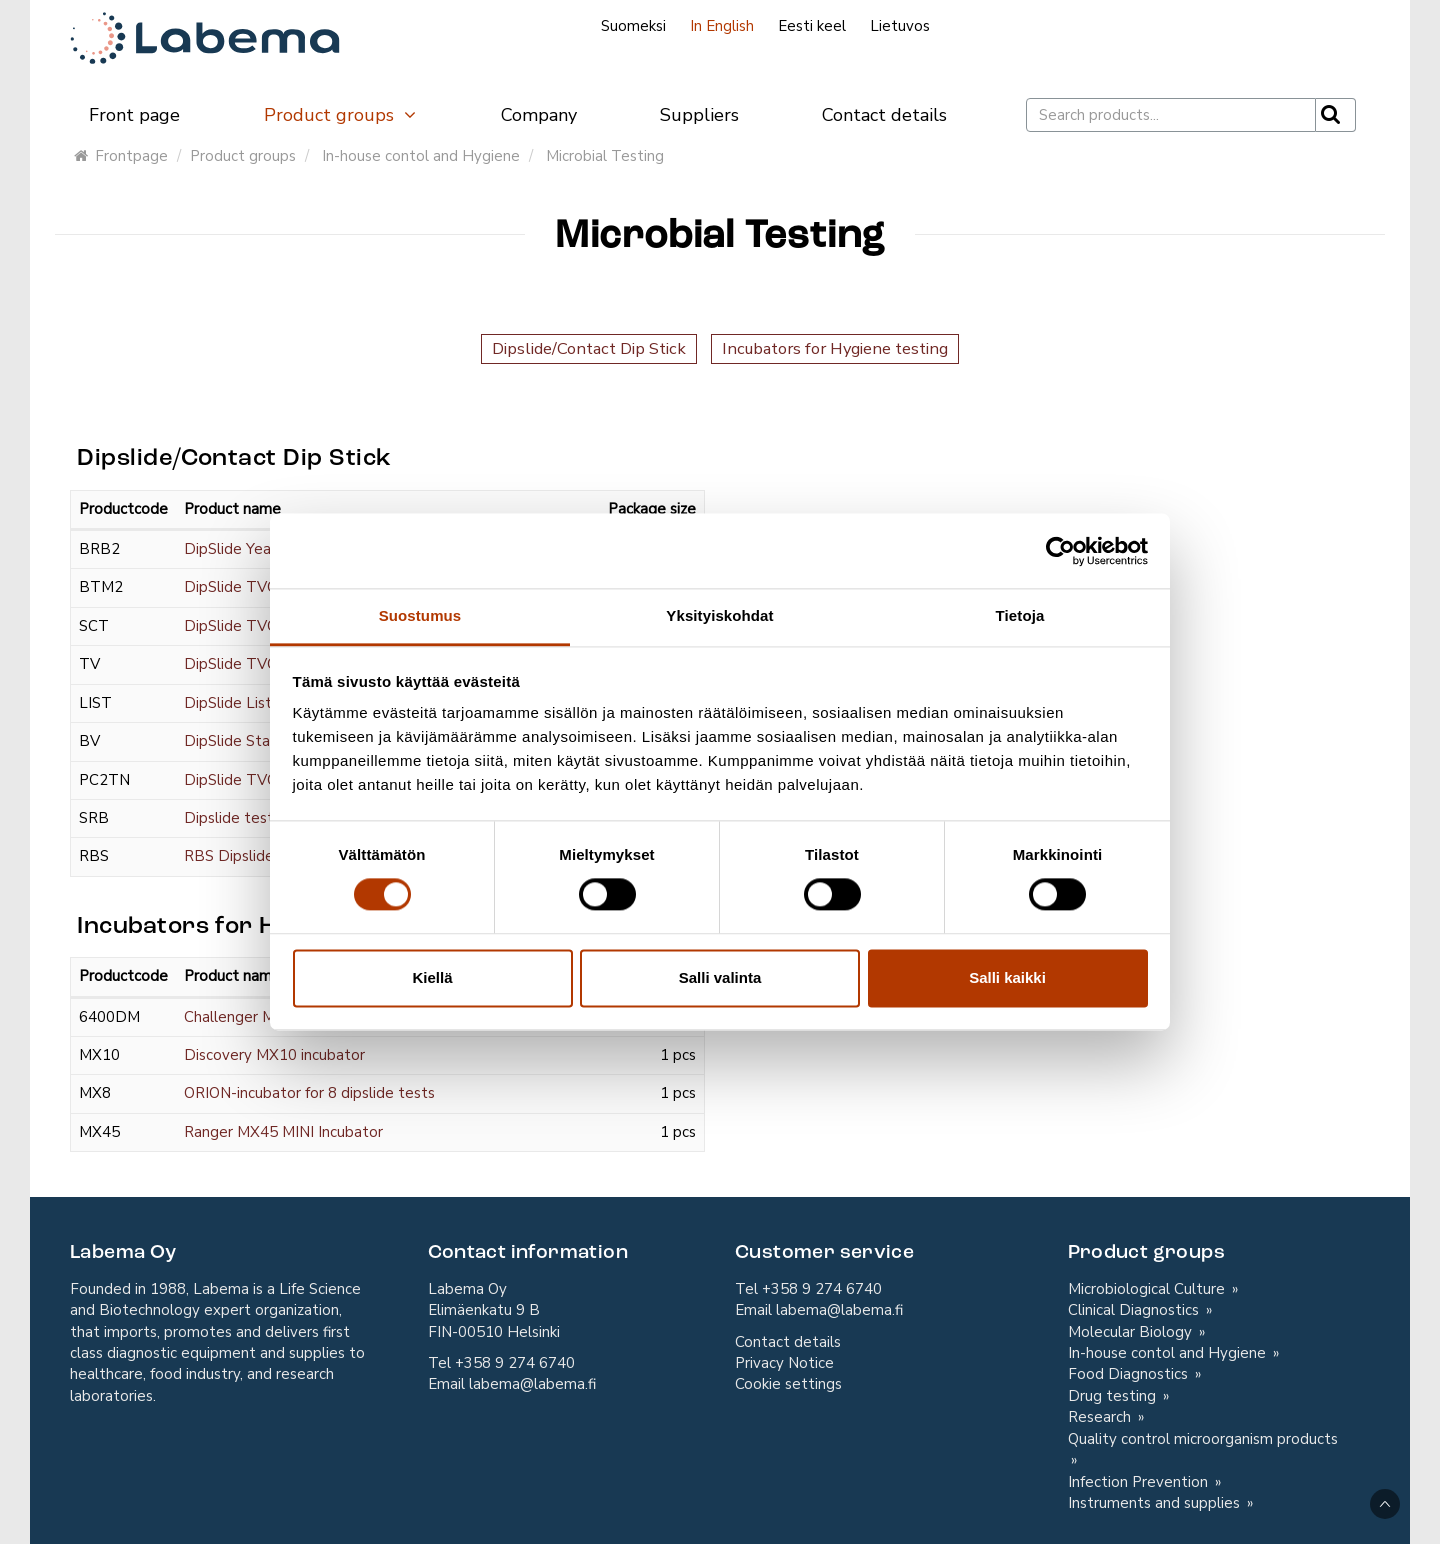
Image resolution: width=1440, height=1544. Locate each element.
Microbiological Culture (1148, 1289)
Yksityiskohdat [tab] (719, 615)
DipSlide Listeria (240, 703)
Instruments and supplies (1156, 1503)
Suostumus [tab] (420, 615)
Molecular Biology (1132, 1332)
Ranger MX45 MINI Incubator (283, 1132)
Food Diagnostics (1130, 1374)
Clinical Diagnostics (1135, 1310)
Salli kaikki (1007, 977)
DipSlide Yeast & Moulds (268, 549)
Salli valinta (720, 977)
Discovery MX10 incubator (274, 1055)
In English (722, 26)
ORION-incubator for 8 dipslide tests (309, 1093)
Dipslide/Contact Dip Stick (589, 348)
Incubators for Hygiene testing (835, 348)
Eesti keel (812, 26)
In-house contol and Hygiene (421, 156)
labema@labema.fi (532, 1384)
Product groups (341, 115)
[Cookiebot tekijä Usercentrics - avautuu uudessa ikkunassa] (1060, 551)
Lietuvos (900, 26)
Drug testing (1114, 1396)
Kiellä (432, 977)
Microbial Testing (605, 156)
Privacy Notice (784, 1363)
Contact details (884, 115)
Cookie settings (788, 1384)
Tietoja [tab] (1020, 615)
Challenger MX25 (243, 1017)
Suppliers (699, 115)
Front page (134, 115)
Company (539, 115)
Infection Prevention (1140, 1482)
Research (1101, 1417)
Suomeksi (633, 26)
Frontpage (121, 156)
